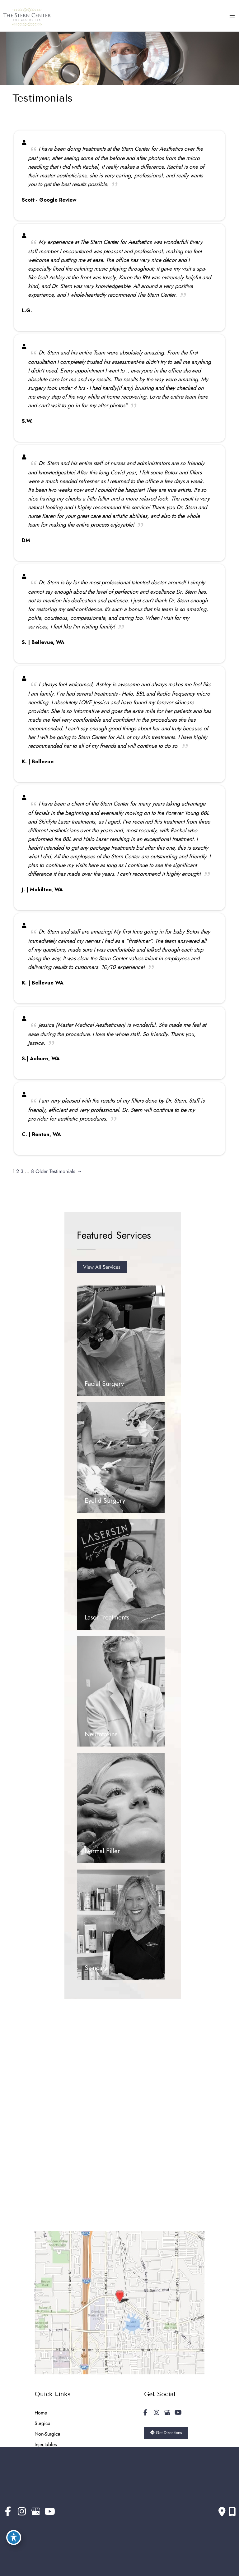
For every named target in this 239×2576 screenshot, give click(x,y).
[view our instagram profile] (156, 2413)
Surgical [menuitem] (43, 2423)
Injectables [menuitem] (46, 2444)
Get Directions (62, 2190)
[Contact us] (222, 2512)
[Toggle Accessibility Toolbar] (13, 2537)
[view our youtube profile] (178, 2413)
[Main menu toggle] (232, 16)
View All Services (101, 1267)
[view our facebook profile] (145, 2413)
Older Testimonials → (58, 1171)
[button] (102, 1267)
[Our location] (232, 2512)
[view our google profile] (167, 2413)
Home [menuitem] (41, 2412)
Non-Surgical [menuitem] (48, 2433)
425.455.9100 (59, 2175)
